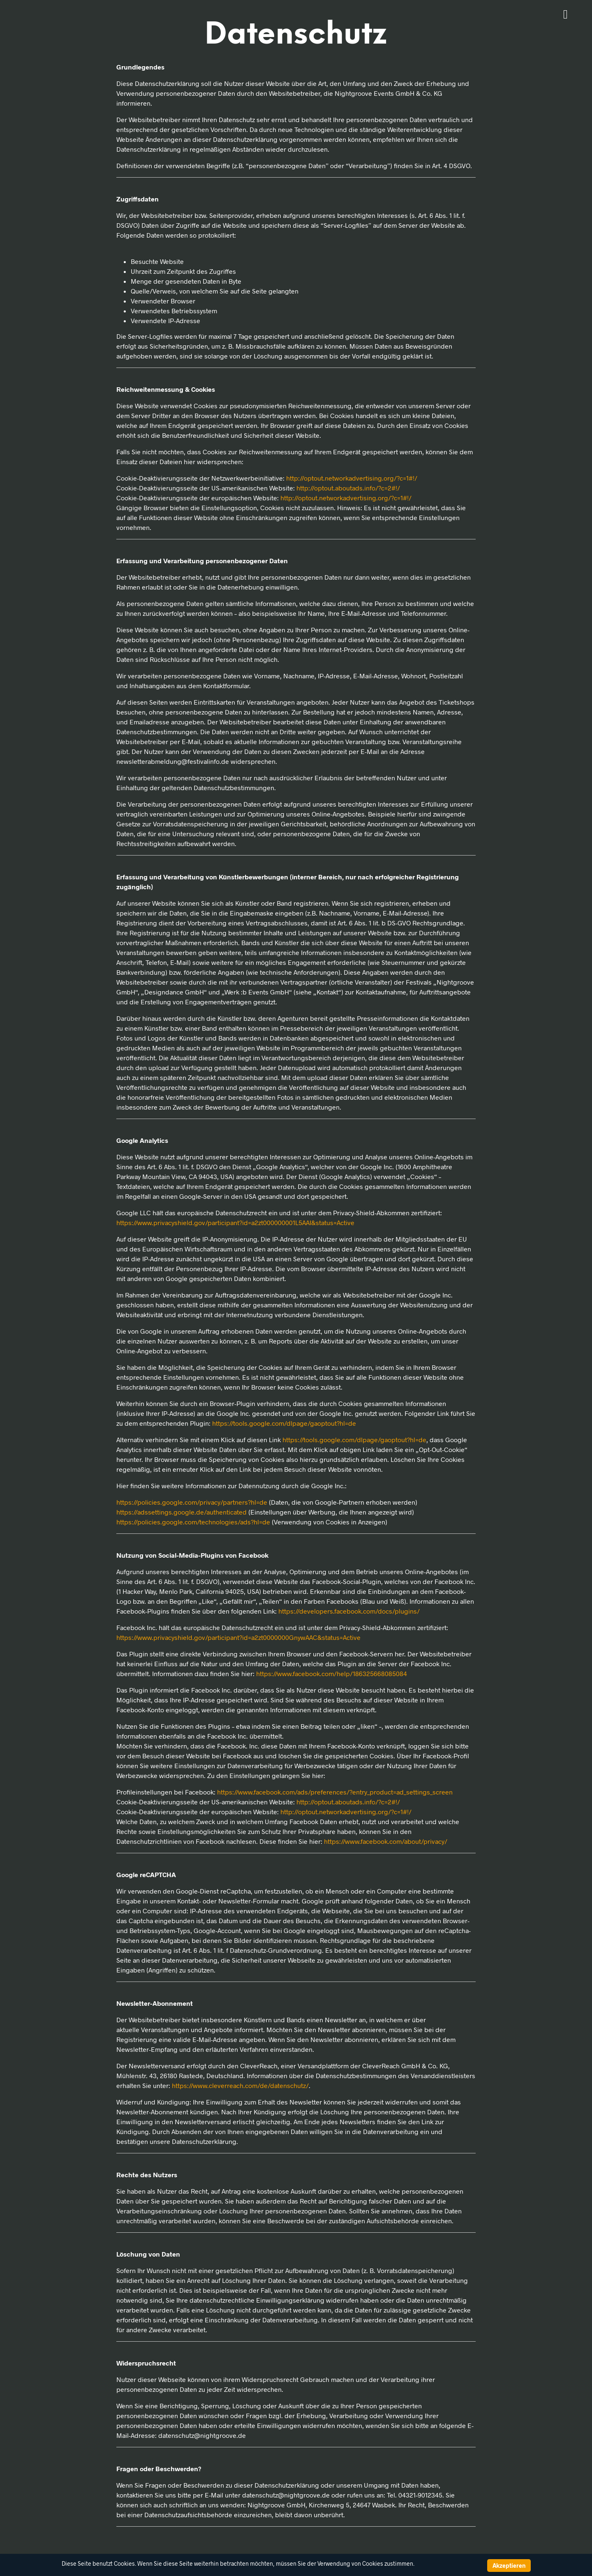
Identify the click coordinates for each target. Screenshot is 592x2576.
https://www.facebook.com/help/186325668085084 (331, 1673)
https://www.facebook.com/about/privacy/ (385, 1841)
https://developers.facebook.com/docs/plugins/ (349, 1611)
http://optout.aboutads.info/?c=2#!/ (348, 488)
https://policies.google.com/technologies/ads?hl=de (193, 1522)
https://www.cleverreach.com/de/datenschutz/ (240, 2085)
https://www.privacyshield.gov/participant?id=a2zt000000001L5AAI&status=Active (235, 1222)
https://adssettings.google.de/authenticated (181, 1512)
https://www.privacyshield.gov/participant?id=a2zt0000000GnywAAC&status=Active (238, 1637)
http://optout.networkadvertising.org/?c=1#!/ (351, 478)
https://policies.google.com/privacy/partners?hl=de (191, 1502)
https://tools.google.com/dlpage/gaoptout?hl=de (284, 1423)
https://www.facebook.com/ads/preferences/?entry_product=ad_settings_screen (335, 1792)
